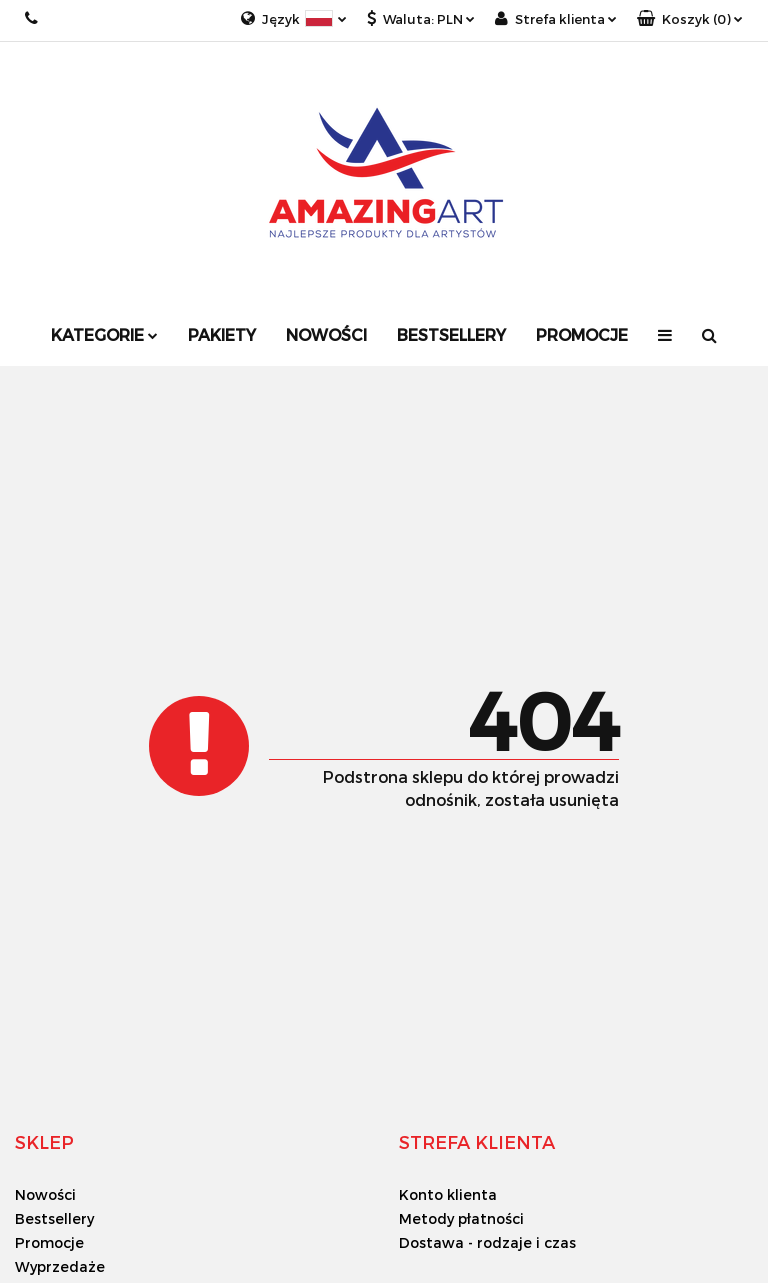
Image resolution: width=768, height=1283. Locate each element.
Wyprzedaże (60, 1266)
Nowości (326, 334)
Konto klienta (448, 1194)
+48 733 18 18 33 (32, 18)
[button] (690, 19)
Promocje (582, 334)
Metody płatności (461, 1218)
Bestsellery (451, 334)
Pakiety (222, 334)
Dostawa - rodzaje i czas (487, 1242)
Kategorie (104, 334)
